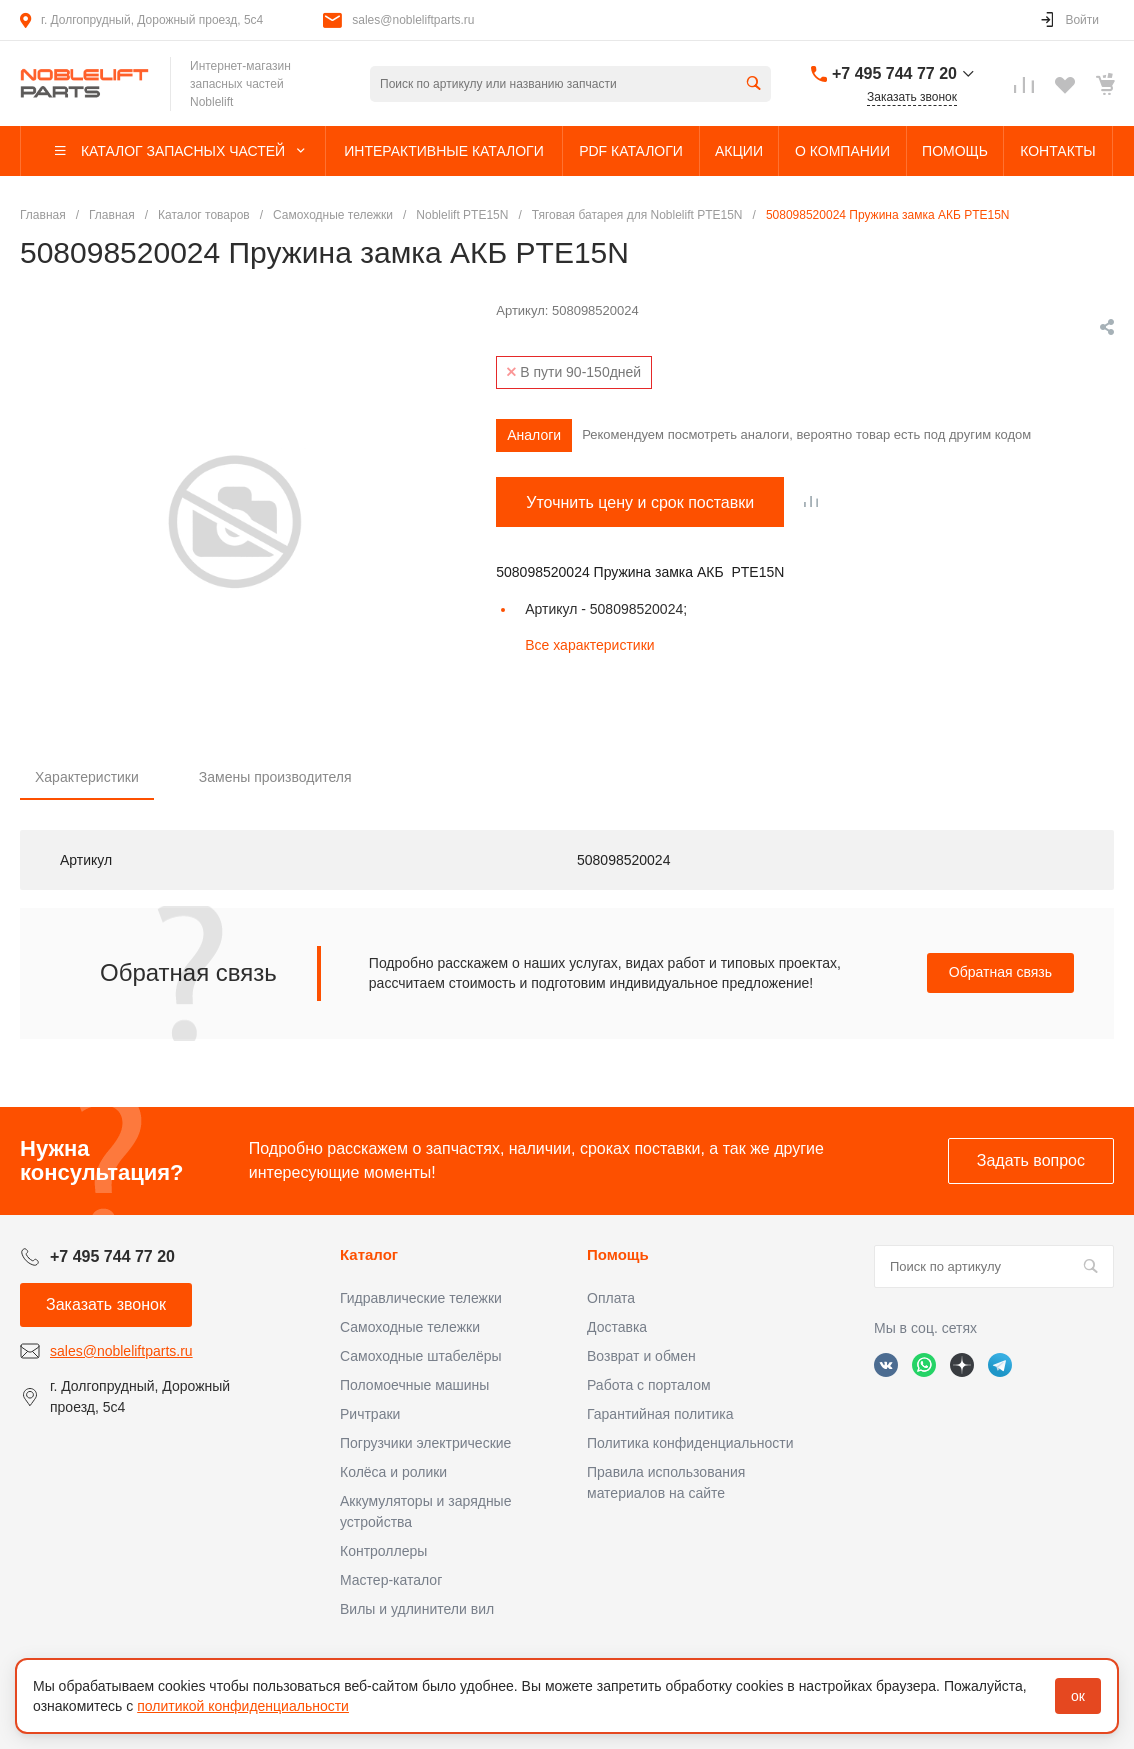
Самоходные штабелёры (421, 1356)
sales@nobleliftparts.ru (413, 20)
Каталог (369, 1254)
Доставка (617, 1327)
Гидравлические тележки (421, 1298)
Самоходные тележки (410, 1327)
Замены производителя (275, 777)
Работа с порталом (649, 1385)
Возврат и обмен (641, 1356)
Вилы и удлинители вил (417, 1609)
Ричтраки (370, 1414)
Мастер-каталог (391, 1580)
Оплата (611, 1298)
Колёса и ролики (393, 1472)
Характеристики (87, 777)
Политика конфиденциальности (690, 1443)
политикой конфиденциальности (243, 1706)
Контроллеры (383, 1551)
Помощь (618, 1254)
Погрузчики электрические (425, 1443)
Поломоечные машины (414, 1385)
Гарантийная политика (660, 1414)
